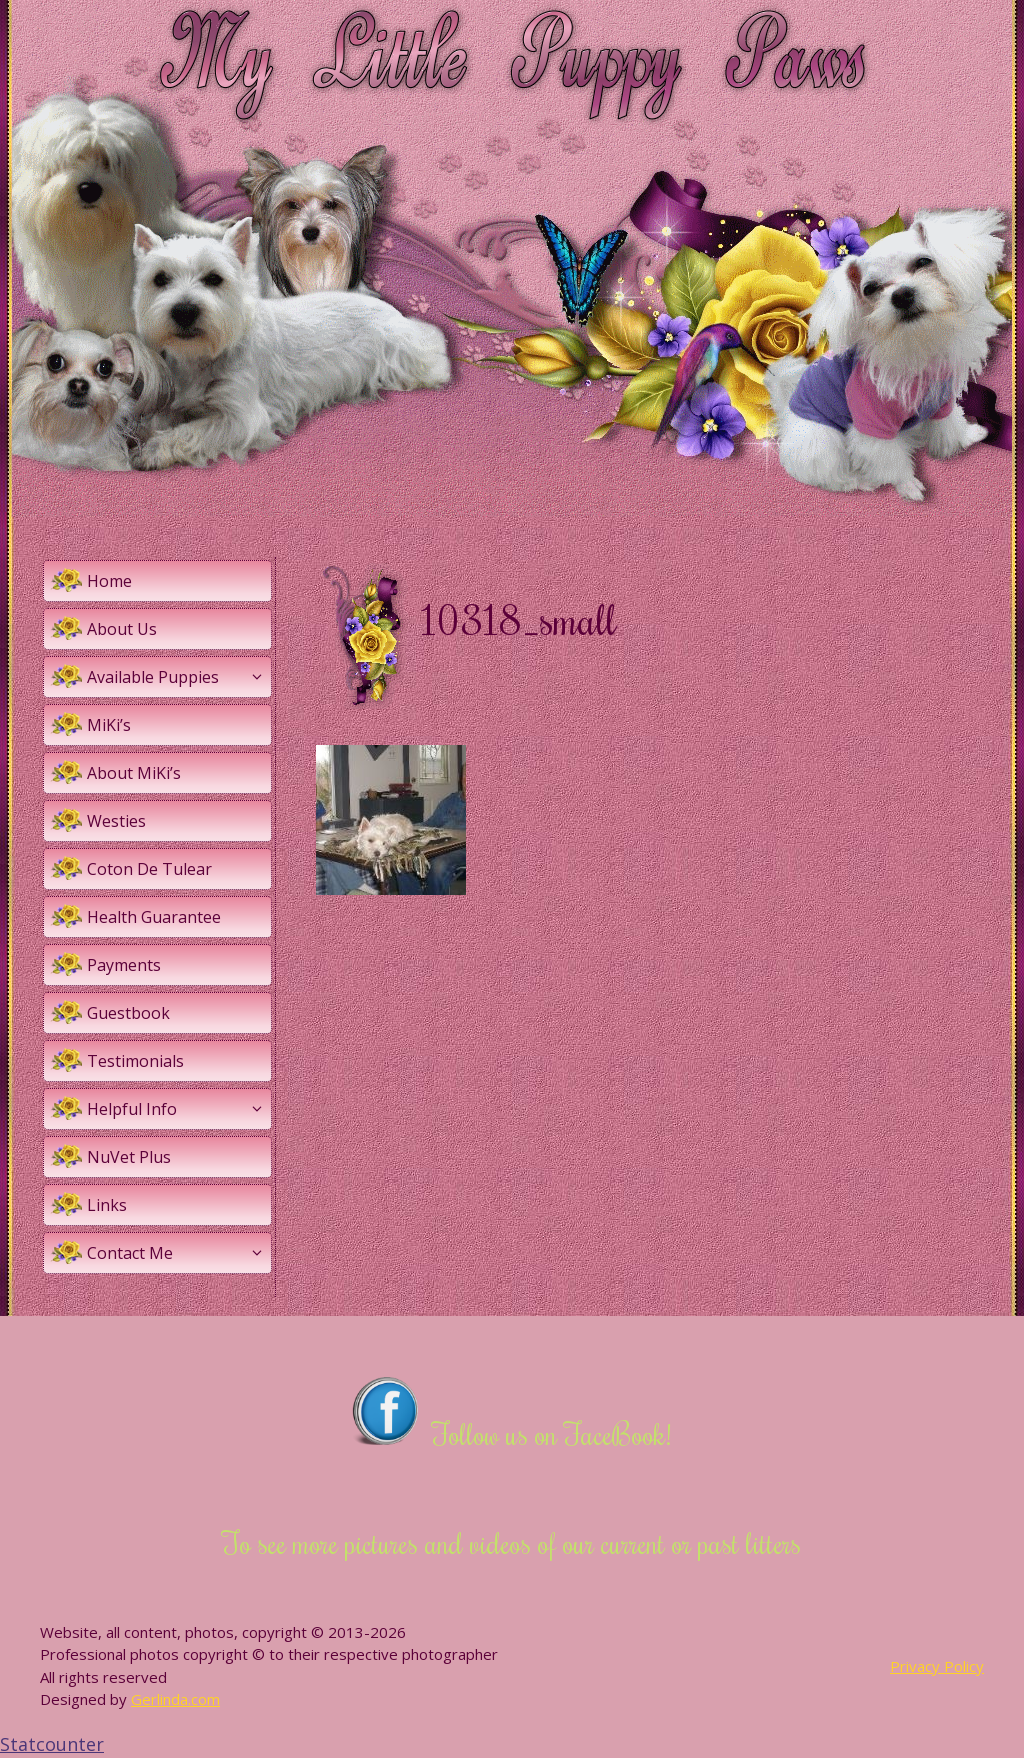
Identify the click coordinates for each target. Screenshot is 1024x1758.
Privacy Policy (937, 1666)
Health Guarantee (154, 917)
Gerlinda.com (175, 1699)
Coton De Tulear (149, 869)
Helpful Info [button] (179, 1109)
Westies (116, 821)
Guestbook (128, 1013)
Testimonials (135, 1061)
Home (109, 581)
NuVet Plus (129, 1157)
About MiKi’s (134, 773)
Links (107, 1205)
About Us (122, 629)
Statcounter (52, 1744)
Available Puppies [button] (179, 677)
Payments (124, 965)
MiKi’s (109, 725)
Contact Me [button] (179, 1253)
